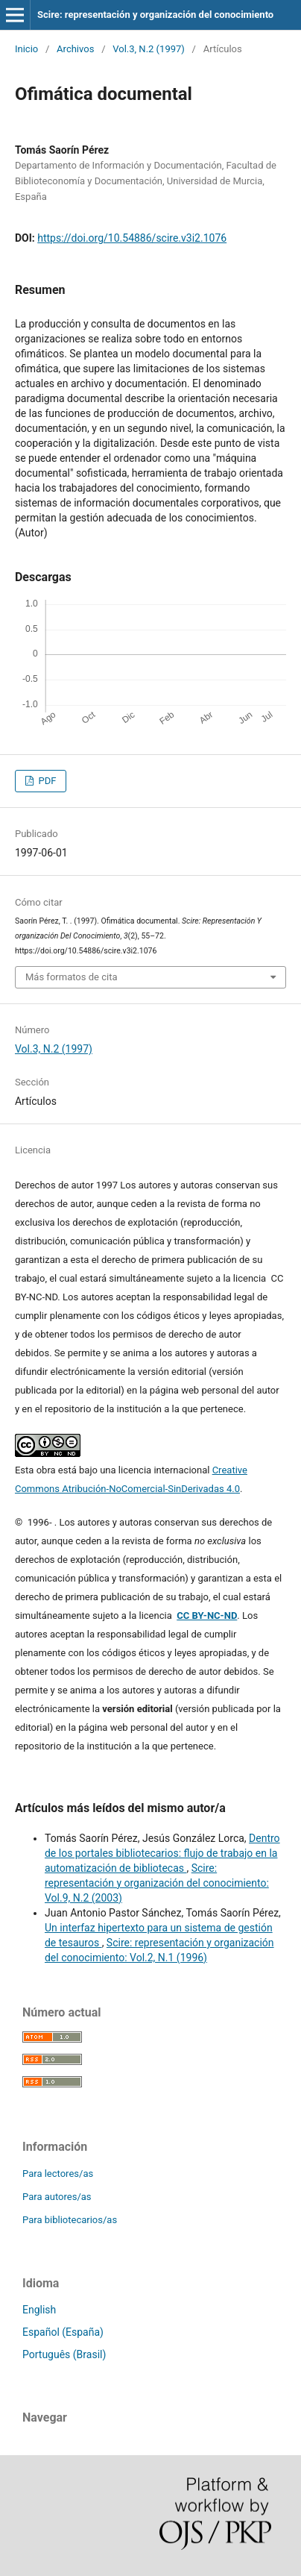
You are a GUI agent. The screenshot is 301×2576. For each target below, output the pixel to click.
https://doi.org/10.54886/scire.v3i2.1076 (131, 238)
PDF (46, 780)
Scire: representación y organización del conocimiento (155, 14)
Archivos (75, 48)
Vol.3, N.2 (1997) (149, 48)
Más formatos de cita (71, 977)
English (39, 2310)
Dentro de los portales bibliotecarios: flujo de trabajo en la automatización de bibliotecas (162, 1853)
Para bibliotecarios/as (69, 2219)
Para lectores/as (57, 2173)
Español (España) (63, 2332)
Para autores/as (57, 2196)
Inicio (26, 48)
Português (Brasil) (64, 2354)
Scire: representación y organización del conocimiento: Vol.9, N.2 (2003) (157, 1883)
